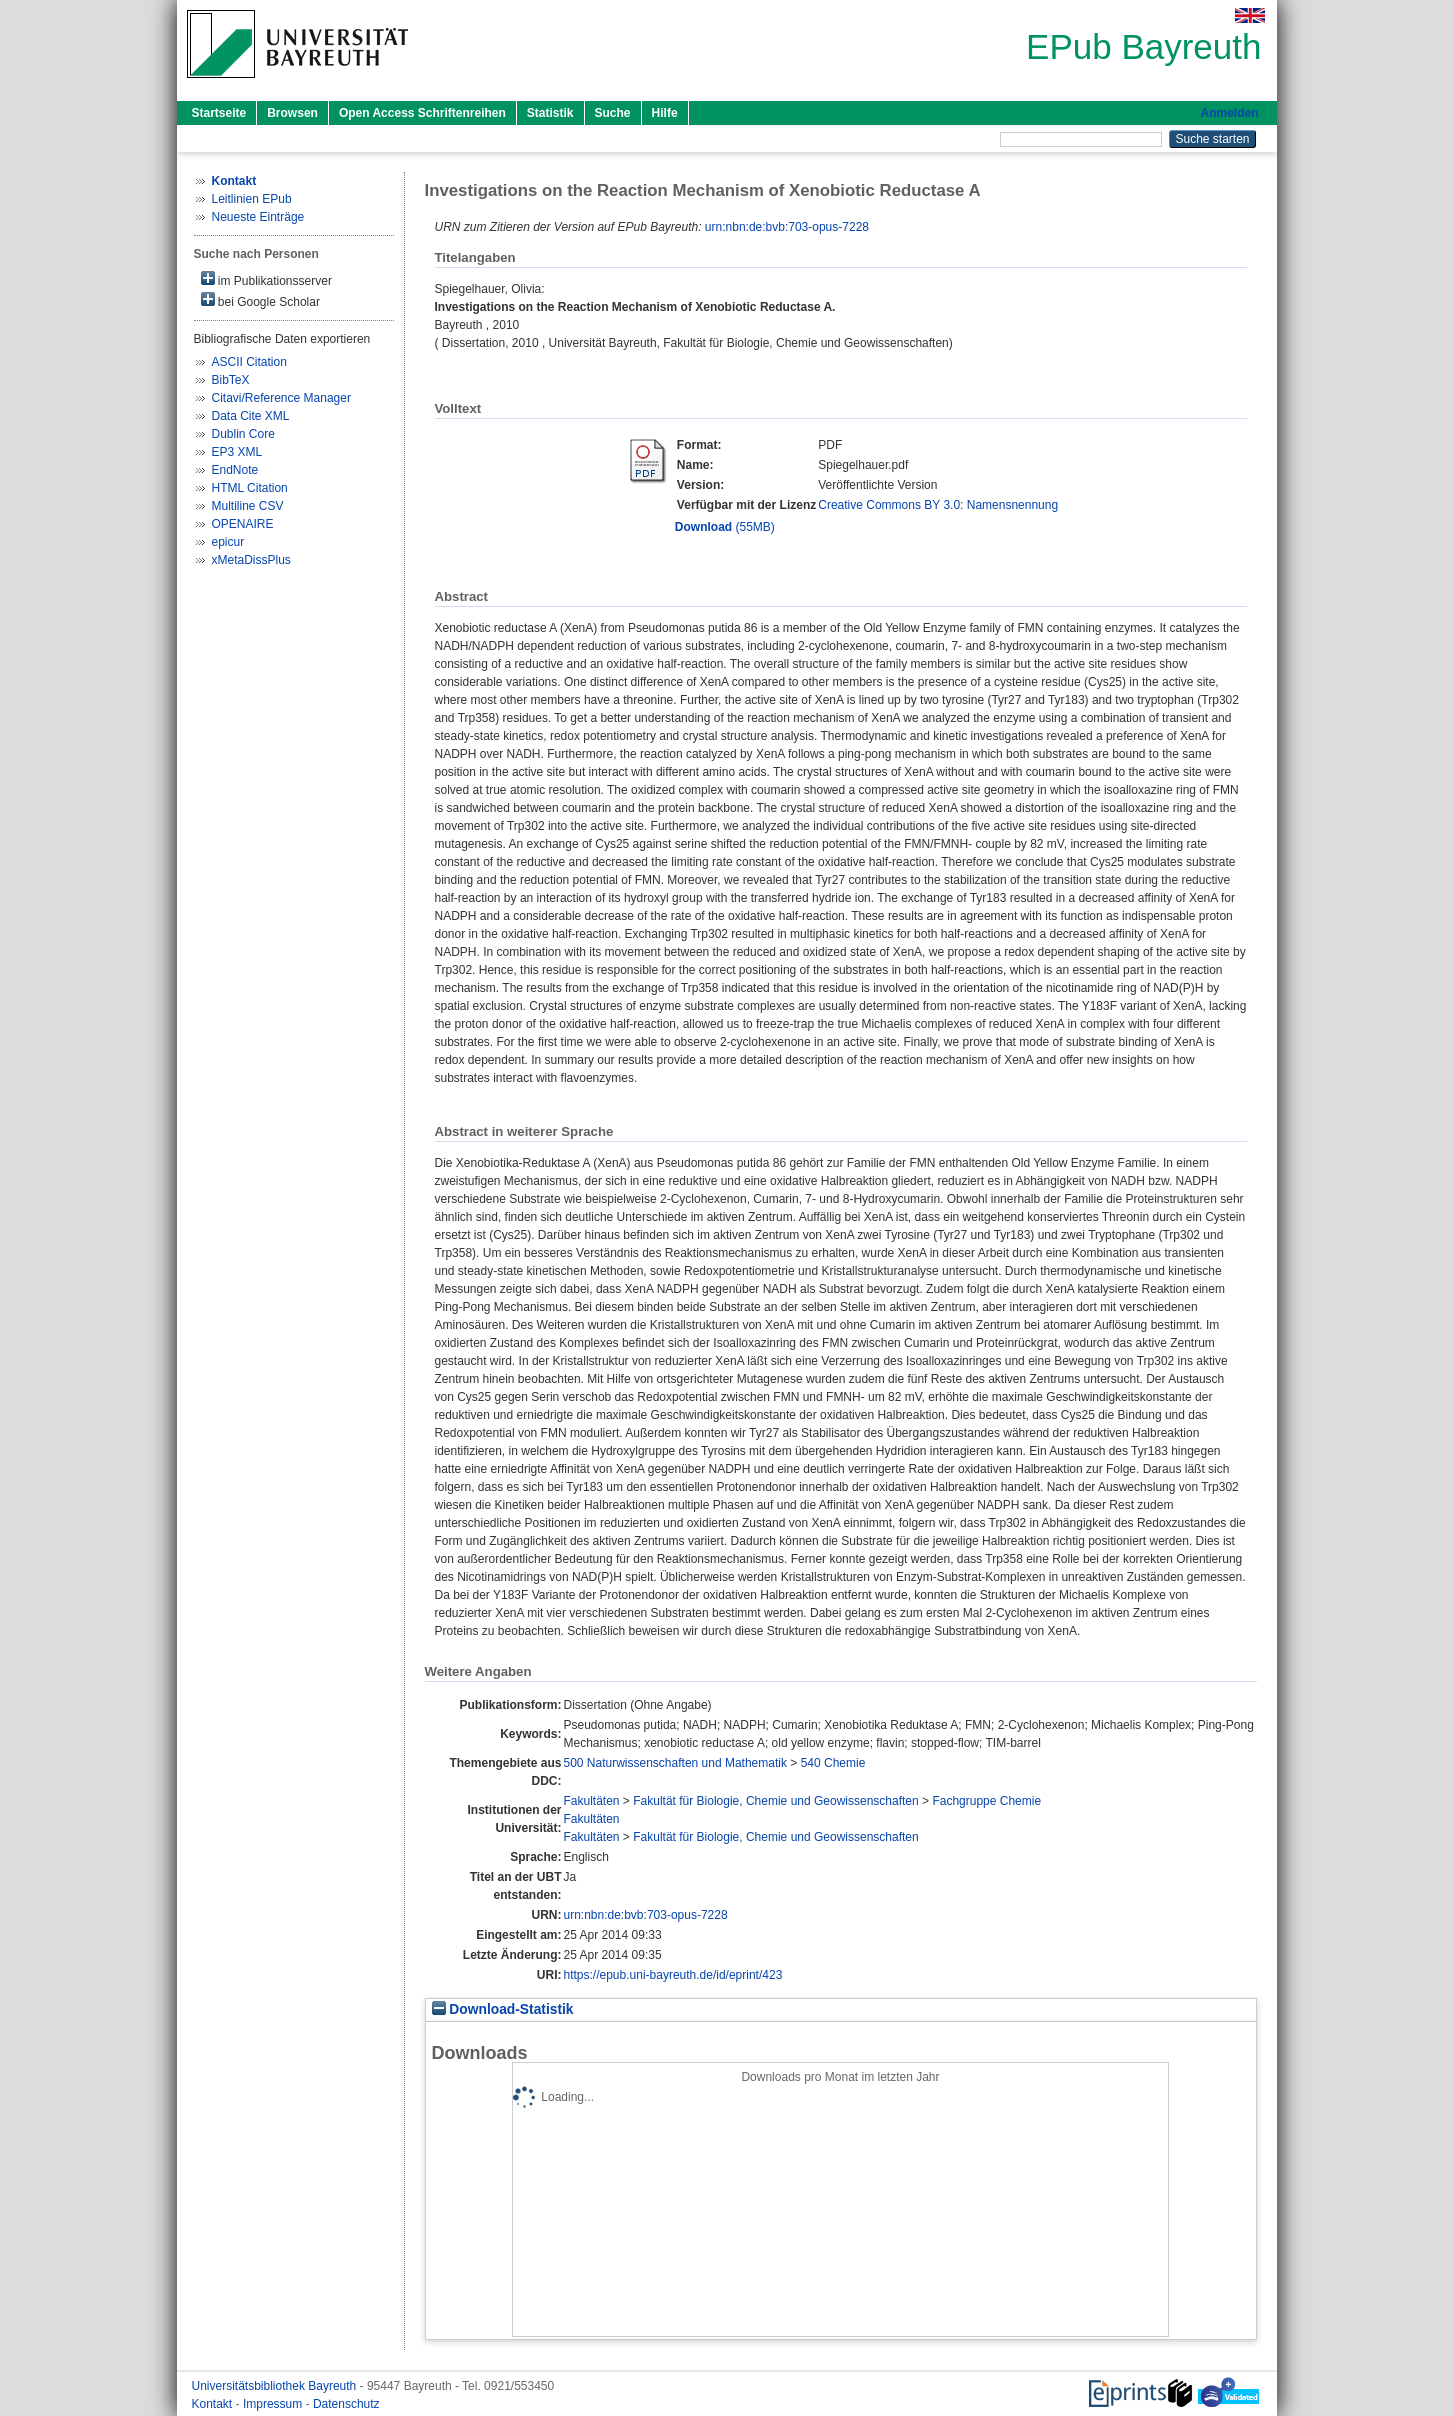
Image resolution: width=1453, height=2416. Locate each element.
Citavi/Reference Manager (281, 398)
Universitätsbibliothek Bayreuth (276, 2386)
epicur (228, 542)
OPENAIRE (243, 524)
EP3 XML (237, 452)
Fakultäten (591, 1801)
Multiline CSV (248, 506)
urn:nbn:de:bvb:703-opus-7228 (787, 227)
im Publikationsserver (266, 279)
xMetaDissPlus (251, 560)
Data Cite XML (251, 416)
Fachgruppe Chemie (986, 1801)
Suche (613, 113)
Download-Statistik (503, 2009)
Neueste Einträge (258, 217)
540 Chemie (833, 1763)
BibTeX (231, 380)
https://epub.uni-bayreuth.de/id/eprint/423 (672, 1975)
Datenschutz (346, 2404)
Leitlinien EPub (252, 199)
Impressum (274, 2404)
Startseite (219, 113)
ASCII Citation (249, 362)
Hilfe (665, 113)
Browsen (292, 113)
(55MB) (725, 527)
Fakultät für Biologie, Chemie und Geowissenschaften (776, 1801)
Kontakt (214, 2404)
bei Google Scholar (260, 300)
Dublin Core (243, 434)
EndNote (235, 470)
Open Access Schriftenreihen (422, 113)
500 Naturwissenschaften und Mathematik (674, 1763)
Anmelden (1229, 113)
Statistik (550, 113)
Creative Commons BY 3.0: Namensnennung (938, 505)
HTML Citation (250, 488)
